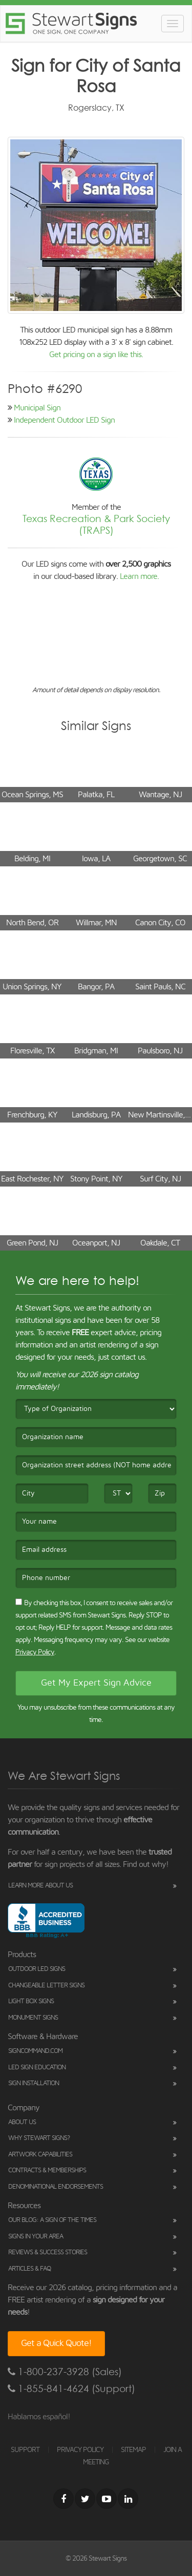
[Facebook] (63, 2498)
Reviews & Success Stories (47, 2252)
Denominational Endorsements (55, 2187)
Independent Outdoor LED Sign (64, 420)
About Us (22, 2122)
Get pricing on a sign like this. (96, 354)
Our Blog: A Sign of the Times (52, 2220)
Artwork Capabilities (40, 2154)
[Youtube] (106, 2498)
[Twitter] (85, 2498)
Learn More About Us (40, 1885)
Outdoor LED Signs (36, 1969)
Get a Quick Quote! (56, 2343)
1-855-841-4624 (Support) (71, 2389)
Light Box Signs (31, 2001)
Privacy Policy (34, 1652)
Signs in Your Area (35, 2236)
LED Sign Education (37, 2067)
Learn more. (139, 576)
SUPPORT (25, 2450)
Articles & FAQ (29, 2269)
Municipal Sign (37, 408)
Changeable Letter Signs (46, 1985)
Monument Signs (33, 2017)
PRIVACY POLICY (80, 2450)
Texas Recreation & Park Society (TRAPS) (96, 524)
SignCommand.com (35, 2051)
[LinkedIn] (128, 2498)
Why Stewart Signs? (39, 2138)
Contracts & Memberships (47, 2170)
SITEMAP (133, 2450)
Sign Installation (33, 2083)
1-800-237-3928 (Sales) (65, 2372)
